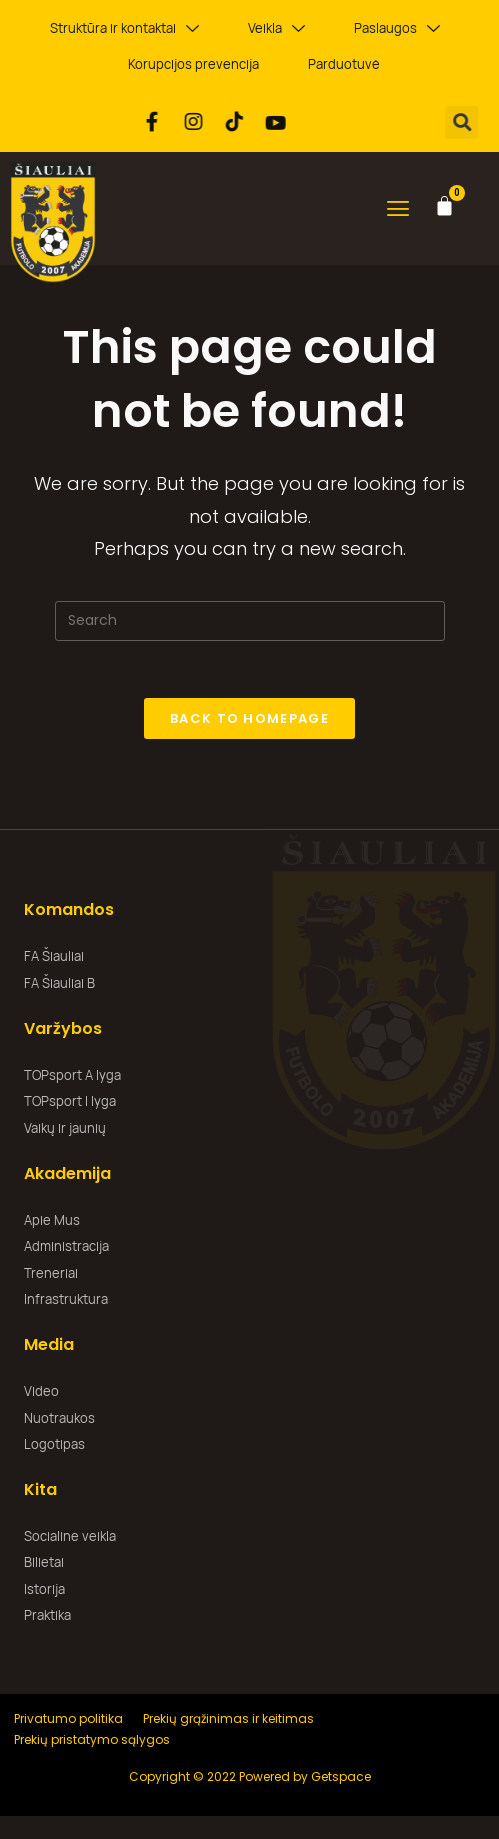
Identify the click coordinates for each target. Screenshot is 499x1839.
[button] (468, 122)
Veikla (276, 28)
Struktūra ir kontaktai (124, 28)
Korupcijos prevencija (193, 64)
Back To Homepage (249, 721)
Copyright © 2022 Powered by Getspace (250, 1778)
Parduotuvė (344, 64)
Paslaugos (397, 28)
